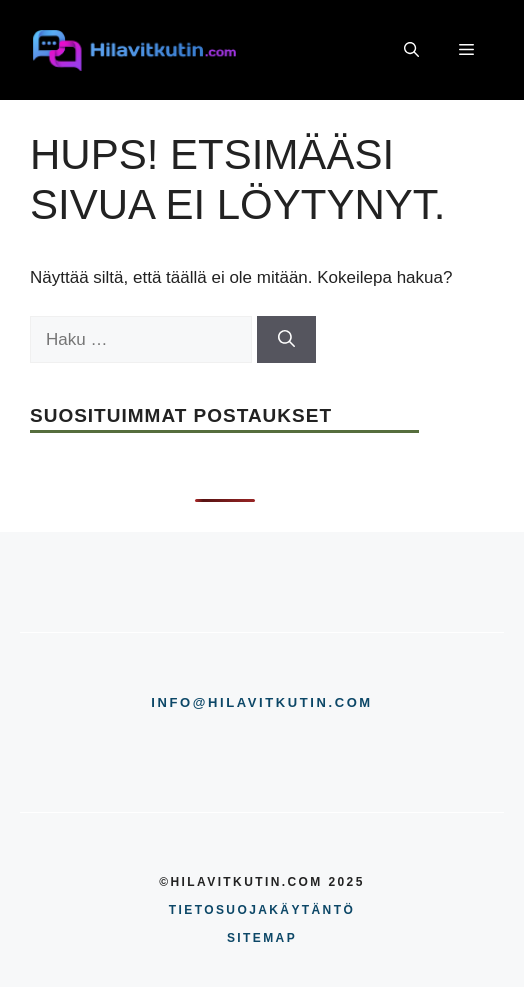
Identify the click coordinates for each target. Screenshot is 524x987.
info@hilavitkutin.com (262, 702)
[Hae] (286, 340)
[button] (411, 50)
